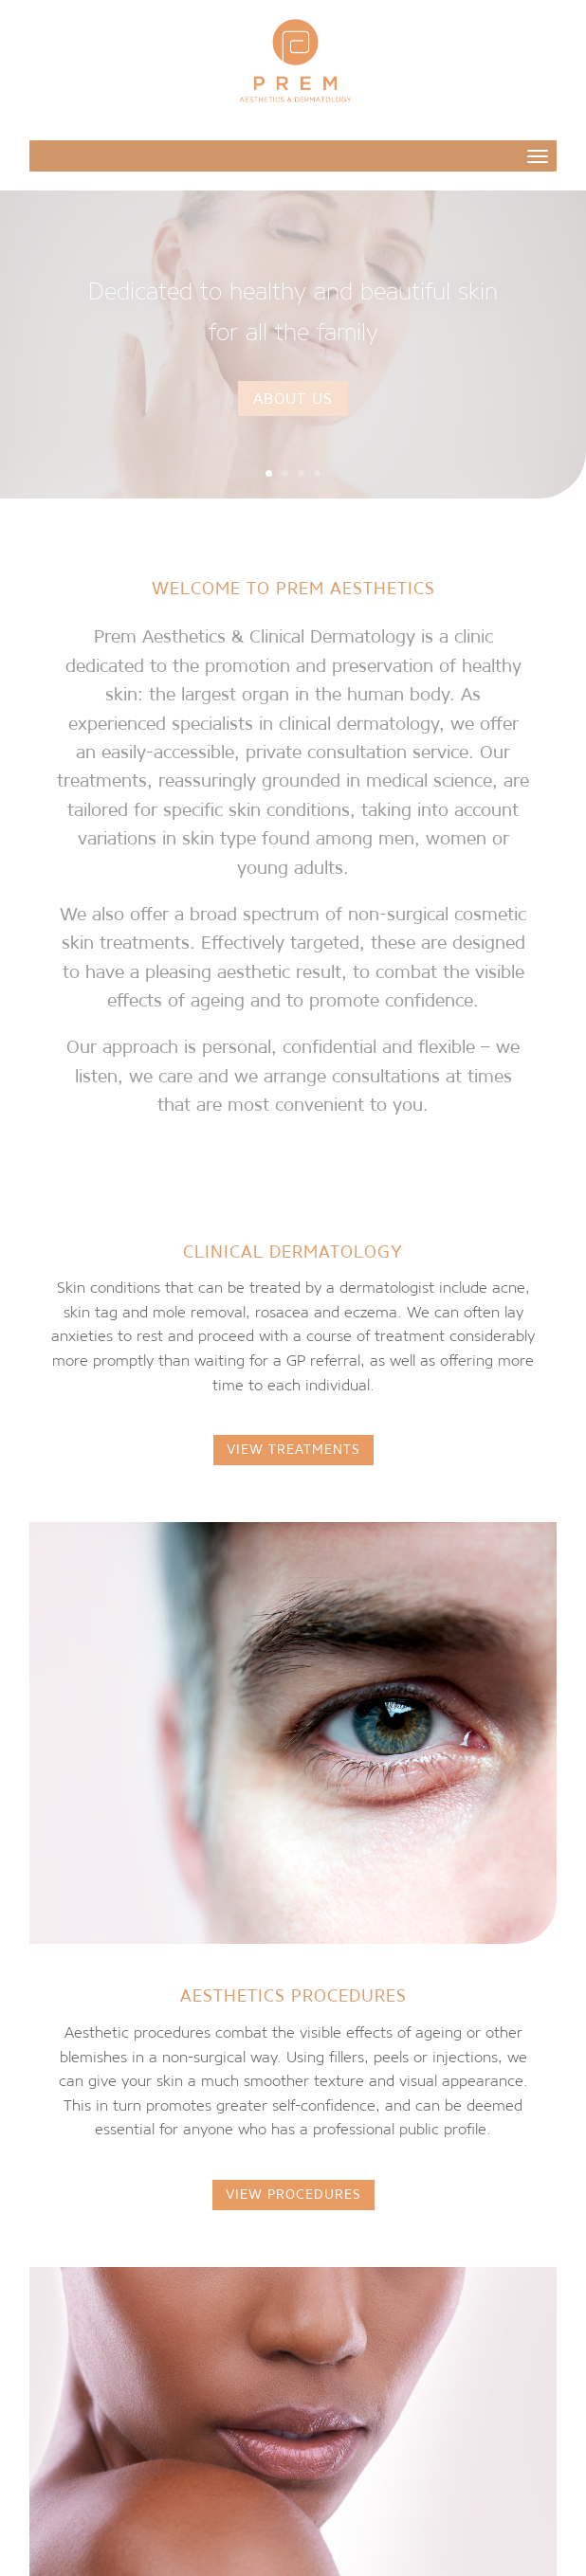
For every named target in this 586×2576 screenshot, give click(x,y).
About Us (293, 398)
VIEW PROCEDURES (293, 2194)
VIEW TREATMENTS (293, 1449)
